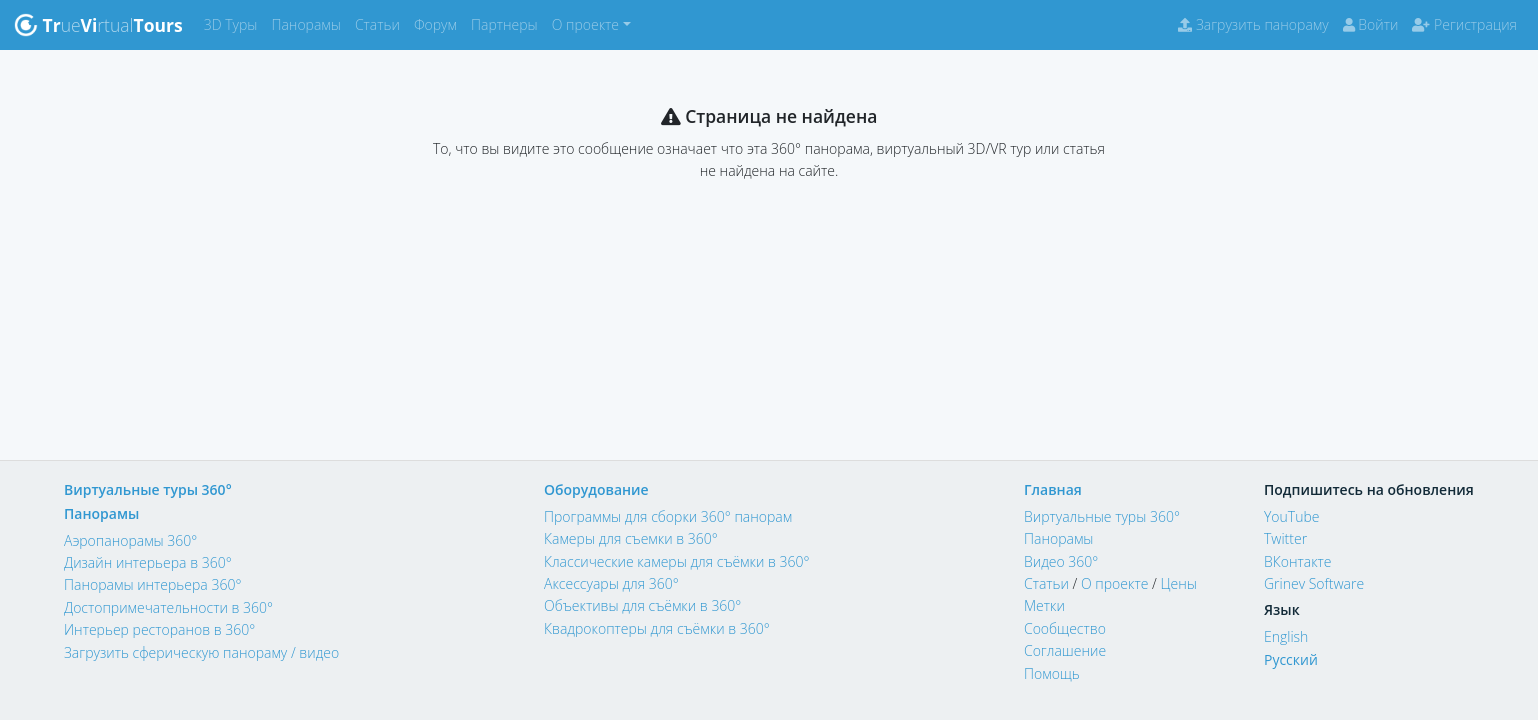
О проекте (1114, 583)
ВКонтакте (1298, 561)
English (1286, 636)
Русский (1291, 659)
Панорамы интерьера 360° (152, 584)
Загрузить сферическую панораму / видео (201, 652)
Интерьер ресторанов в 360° (159, 629)
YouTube (1292, 516)
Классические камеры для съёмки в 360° (677, 561)
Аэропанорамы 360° (130, 540)
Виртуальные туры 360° (148, 489)
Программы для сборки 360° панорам (668, 516)
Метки (1044, 605)
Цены (1178, 583)
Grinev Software (1314, 583)
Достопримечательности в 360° (168, 607)
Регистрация (1464, 24)
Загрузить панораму (1253, 24)
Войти (1371, 24)
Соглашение (1065, 650)
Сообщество (1065, 628)
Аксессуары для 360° (611, 583)
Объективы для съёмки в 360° (642, 605)
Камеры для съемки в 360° (631, 538)
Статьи (381, 23)
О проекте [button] (585, 24)
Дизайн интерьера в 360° (148, 562)
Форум (439, 23)
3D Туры (234, 23)
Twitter (1285, 538)
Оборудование (596, 489)
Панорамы (309, 23)
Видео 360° (1061, 561)
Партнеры (508, 23)
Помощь (1052, 673)
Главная (1053, 489)
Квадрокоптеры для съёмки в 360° (657, 628)
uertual (98, 25)
